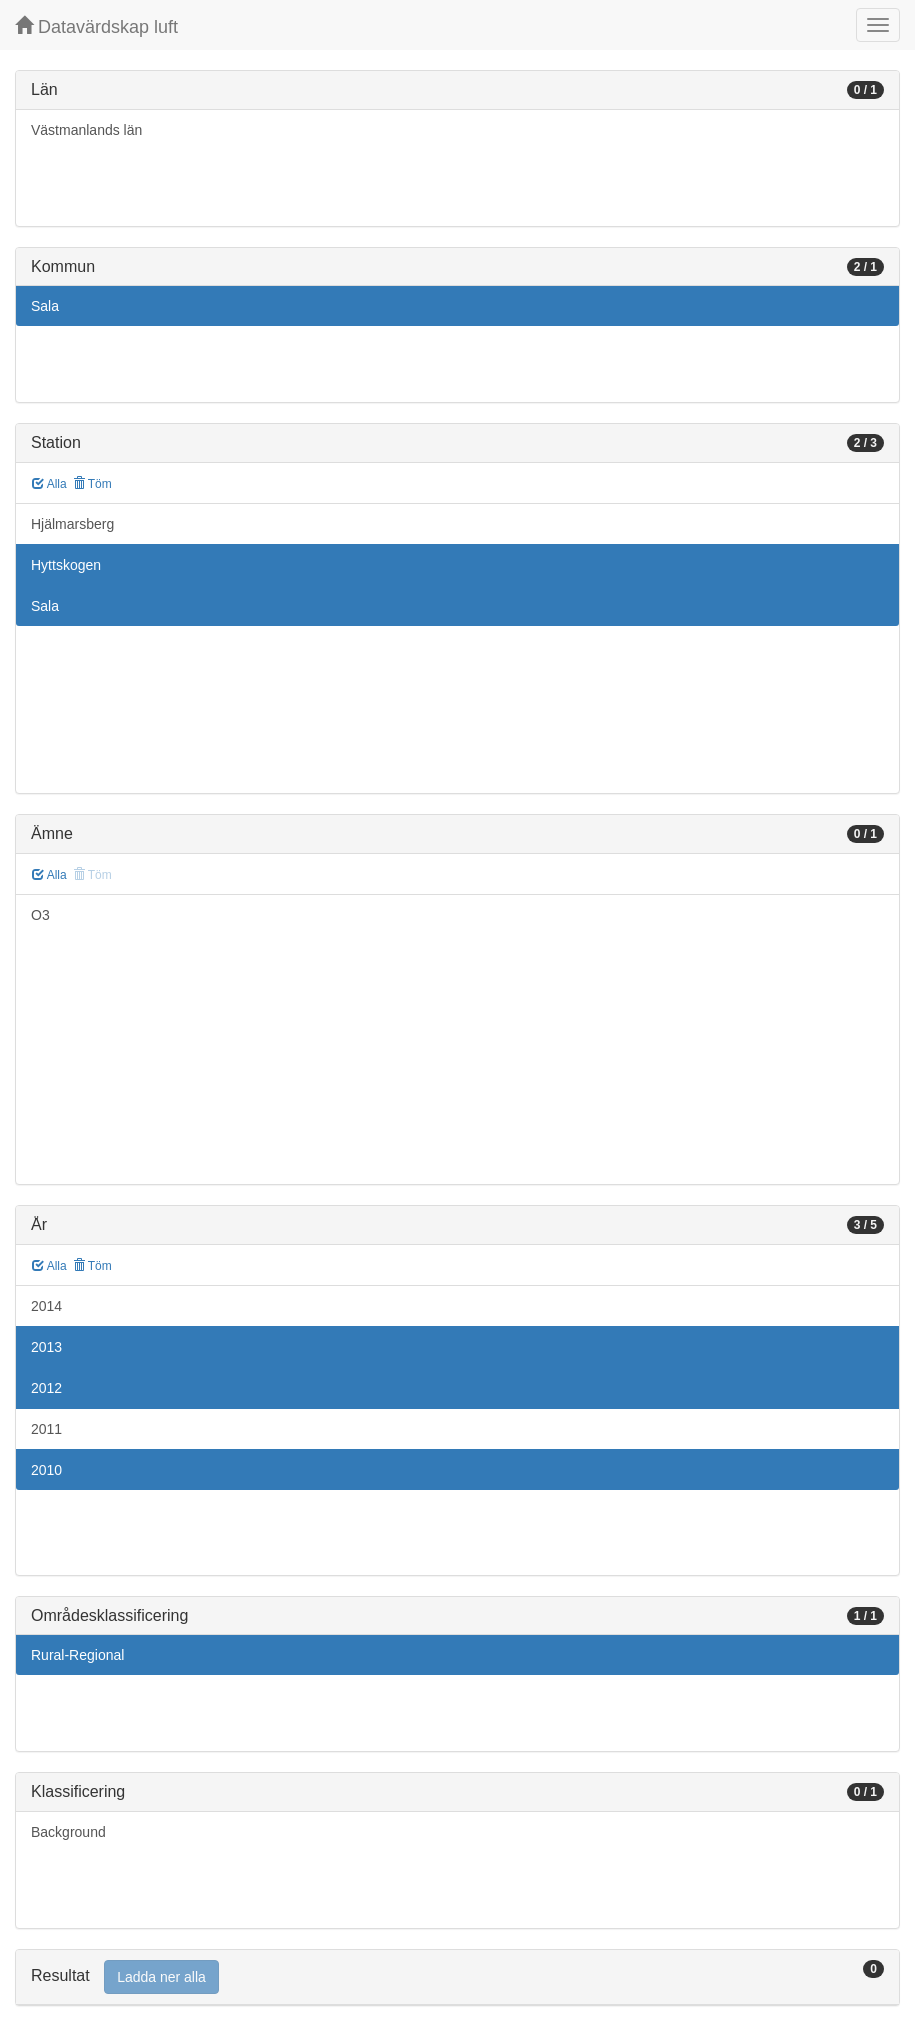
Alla (49, 484)
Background (68, 1832)
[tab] (457, 1977)
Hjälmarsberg (72, 524)
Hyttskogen (66, 565)
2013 (46, 1347)
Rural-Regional (77, 1655)
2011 (46, 1429)
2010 (46, 1470)
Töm (92, 484)
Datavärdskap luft (96, 26)
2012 (46, 1388)
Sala (45, 306)
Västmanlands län (86, 130)
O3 (40, 915)
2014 (46, 1306)
